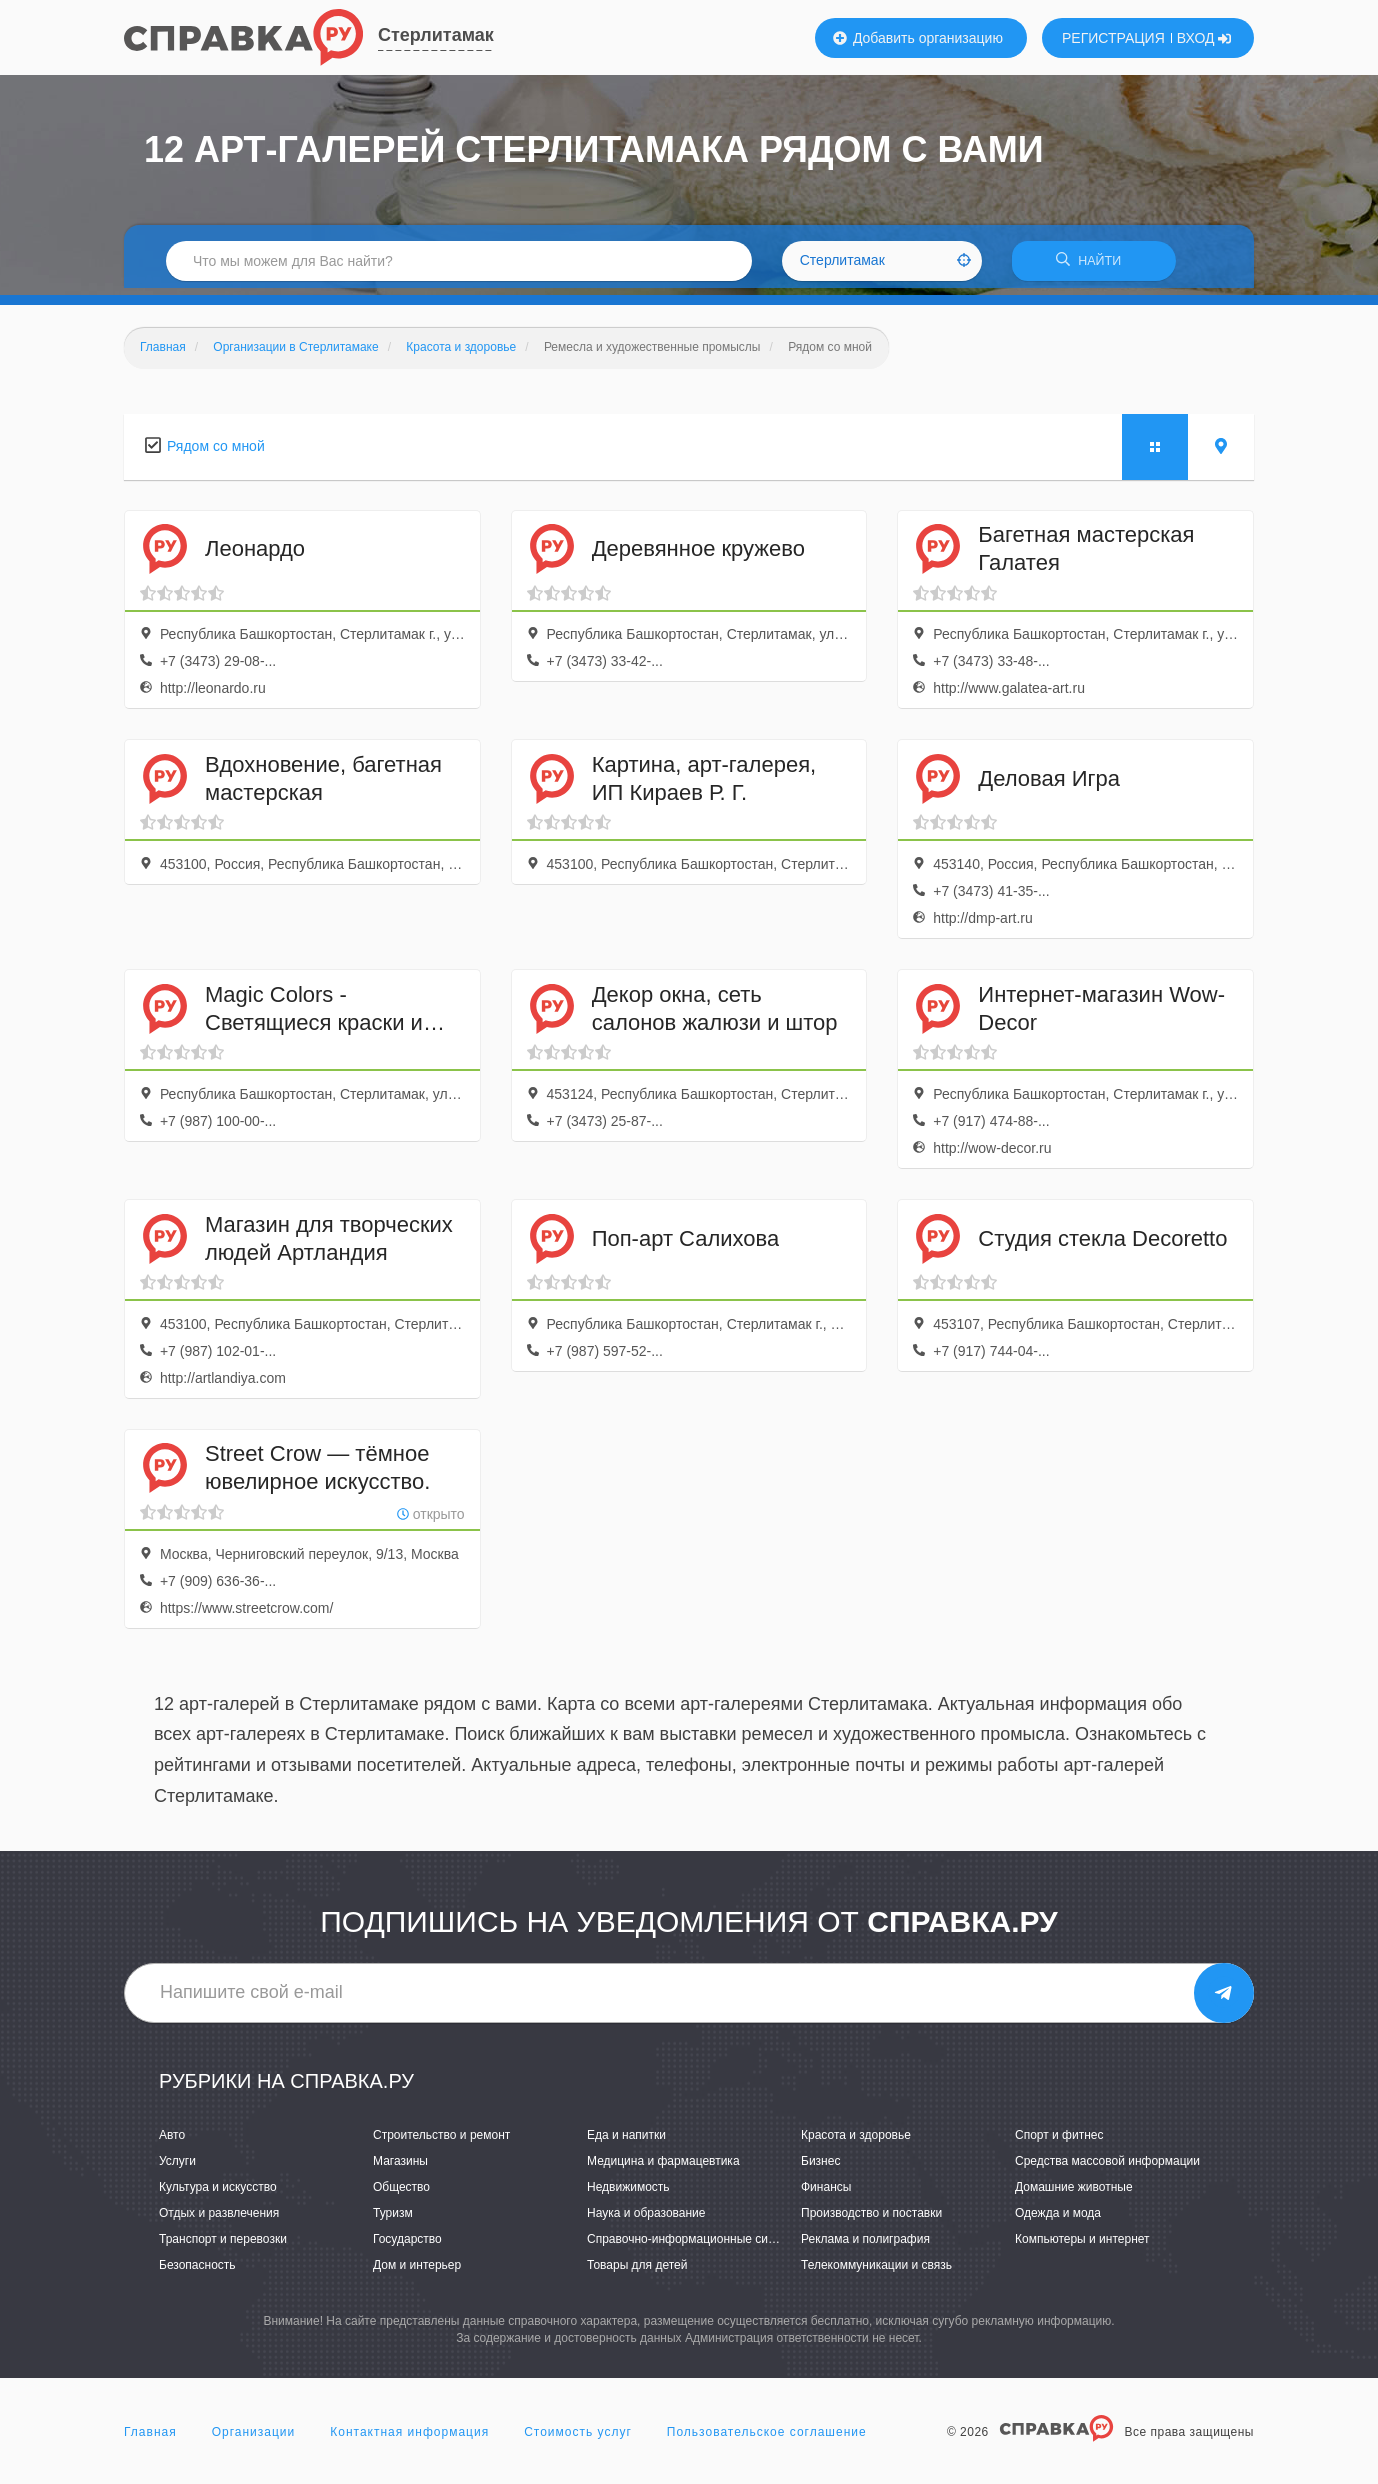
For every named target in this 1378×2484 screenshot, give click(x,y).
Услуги (177, 2167)
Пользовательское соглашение (767, 2438)
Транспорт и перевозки (223, 2246)
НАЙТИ (1094, 264)
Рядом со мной (216, 452)
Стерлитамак (436, 35)
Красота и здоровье (856, 2141)
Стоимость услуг (578, 2438)
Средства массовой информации (1107, 2167)
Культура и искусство (218, 2193)
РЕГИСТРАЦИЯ (1113, 38)
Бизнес (820, 2167)
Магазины (400, 2167)
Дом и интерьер (417, 2272)
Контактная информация (409, 2438)
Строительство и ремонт (441, 2141)
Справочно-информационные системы (695, 2246)
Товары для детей (637, 2272)
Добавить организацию (918, 38)
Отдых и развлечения (219, 2220)
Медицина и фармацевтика (663, 2167)
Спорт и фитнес (1059, 2141)
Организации (254, 2438)
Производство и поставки (871, 2220)
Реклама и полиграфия (865, 2246)
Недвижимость (628, 2193)
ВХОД (1204, 38)
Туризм (393, 2220)
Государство (407, 2246)
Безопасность (197, 2272)
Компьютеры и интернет (1082, 2246)
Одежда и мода (1058, 2220)
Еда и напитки (626, 2141)
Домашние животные (1074, 2193)
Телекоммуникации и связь (876, 2272)
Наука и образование (646, 2220)
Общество (401, 2193)
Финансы (826, 2193)
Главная (150, 2438)
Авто (172, 2141)
